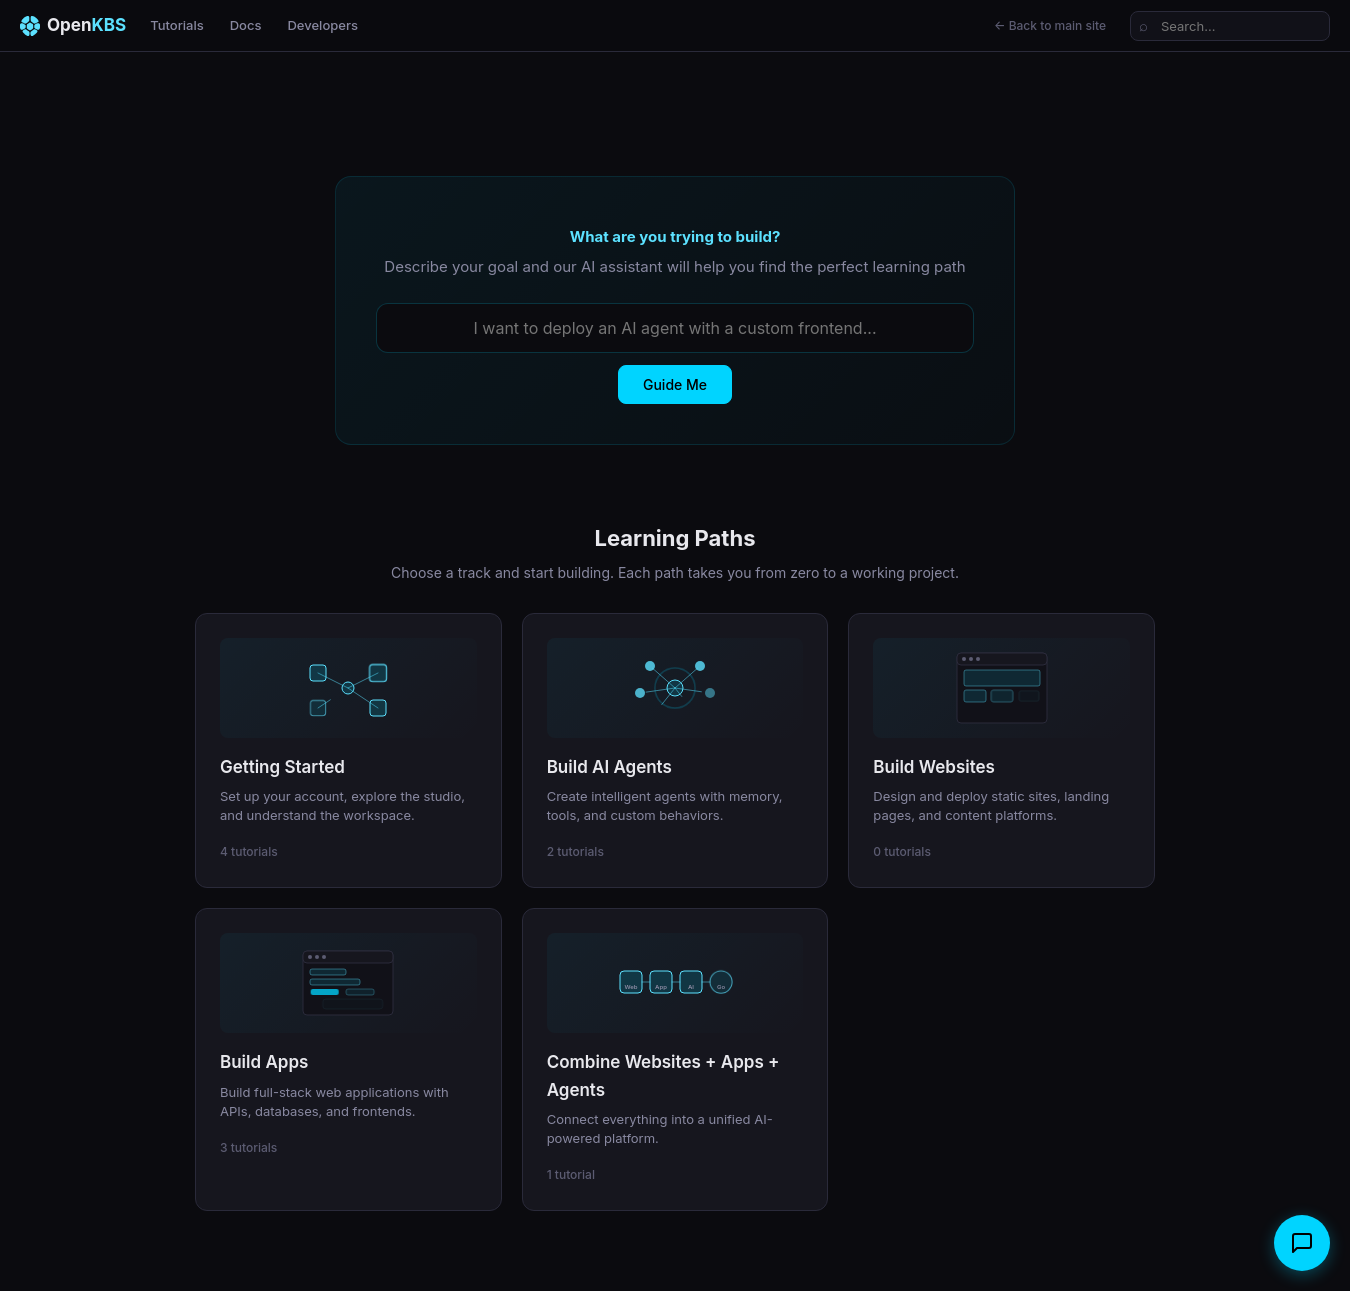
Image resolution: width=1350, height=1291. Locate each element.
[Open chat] (1302, 1243)
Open (73, 25)
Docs (246, 25)
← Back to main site (1050, 25)
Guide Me (675, 384)
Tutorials (177, 25)
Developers (322, 25)
